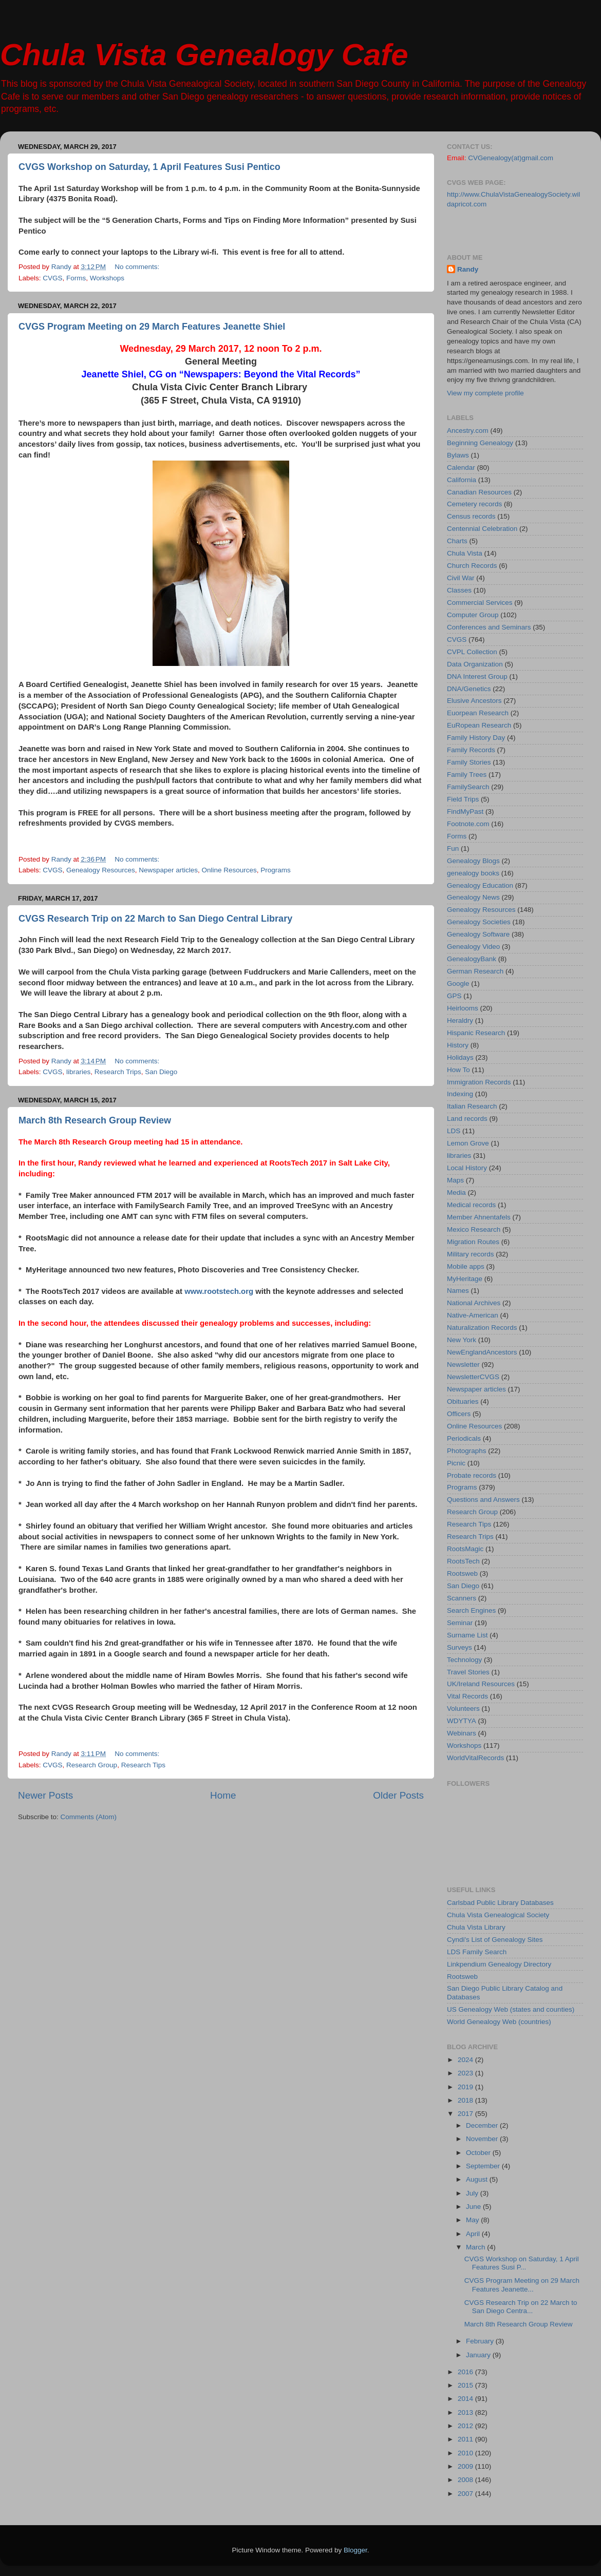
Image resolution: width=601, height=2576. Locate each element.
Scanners (461, 1598)
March (476, 2247)
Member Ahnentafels (479, 1217)
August (478, 2179)
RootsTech (463, 1561)
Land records (467, 1118)
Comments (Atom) (89, 1817)
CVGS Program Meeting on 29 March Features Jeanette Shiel (151, 326)
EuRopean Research (479, 725)
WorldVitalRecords (475, 1758)
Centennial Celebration (482, 528)
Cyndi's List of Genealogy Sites (494, 1939)
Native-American (472, 1315)
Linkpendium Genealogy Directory (499, 1964)
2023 (466, 2073)
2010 (466, 2453)
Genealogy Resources (100, 870)
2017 (466, 2113)
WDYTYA (461, 1721)
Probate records (471, 1475)
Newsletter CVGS (473, 1377)
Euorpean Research (478, 713)
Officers (459, 1414)
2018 (466, 2100)
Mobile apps (465, 1266)
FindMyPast (465, 811)
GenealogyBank (471, 959)
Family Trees (466, 774)
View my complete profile (485, 393)
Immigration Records (479, 1082)
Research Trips (118, 1072)
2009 (466, 2466)
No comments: (138, 267)
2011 (466, 2439)
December (483, 2125)
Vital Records (467, 1696)
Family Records (471, 750)
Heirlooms (462, 1008)
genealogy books (473, 873)
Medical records (471, 1205)
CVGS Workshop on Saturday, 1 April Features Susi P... (521, 2263)
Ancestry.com (468, 430)
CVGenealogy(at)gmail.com (510, 158)
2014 (466, 2398)
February (481, 2341)
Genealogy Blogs (473, 861)
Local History (467, 1168)
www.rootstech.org (218, 1291)
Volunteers (463, 1708)
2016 (466, 2372)
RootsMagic (465, 1549)
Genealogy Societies (479, 922)
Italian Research (472, 1106)
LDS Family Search (476, 1952)
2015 (466, 2385)
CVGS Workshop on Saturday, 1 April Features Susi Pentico (149, 167)
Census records (471, 516)
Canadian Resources (479, 492)
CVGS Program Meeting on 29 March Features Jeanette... (521, 2285)
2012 (466, 2426)
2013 (466, 2412)
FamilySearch (468, 787)
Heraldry (460, 1020)
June (474, 2206)
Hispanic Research (476, 1033)
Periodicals (464, 1438)
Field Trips (463, 799)
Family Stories (469, 762)
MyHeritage (464, 1279)
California (461, 480)
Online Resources (228, 870)
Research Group (91, 1765)
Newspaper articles (168, 870)
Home (223, 1795)
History (457, 1045)
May (473, 2220)
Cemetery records (474, 504)
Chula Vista (464, 553)
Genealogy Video (473, 946)
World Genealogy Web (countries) (499, 2022)
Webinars (461, 1733)
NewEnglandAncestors (482, 1352)
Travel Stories (468, 1672)
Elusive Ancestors (474, 700)
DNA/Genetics (469, 689)
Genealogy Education (480, 885)
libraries (78, 1072)
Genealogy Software (478, 934)
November (483, 2139)
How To (458, 1070)
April (474, 2234)
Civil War (461, 578)
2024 (466, 2060)
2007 (466, 2493)
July (473, 2193)
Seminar (460, 1623)
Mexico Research (473, 1229)
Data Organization (475, 664)
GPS (454, 996)
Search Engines (471, 1610)
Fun (453, 848)
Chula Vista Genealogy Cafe (204, 54)
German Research (475, 971)
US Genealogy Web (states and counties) (510, 2009)
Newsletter (463, 1364)
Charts (457, 541)
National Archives (473, 1303)
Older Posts (398, 1795)
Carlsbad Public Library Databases (500, 1902)
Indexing (460, 1094)
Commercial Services (480, 602)
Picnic (456, 1463)
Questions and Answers (483, 1499)
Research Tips (143, 1765)
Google (458, 983)
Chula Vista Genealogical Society (498, 1915)
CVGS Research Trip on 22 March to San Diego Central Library (155, 918)
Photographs (466, 1451)
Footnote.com (468, 824)
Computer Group (473, 615)
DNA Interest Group (477, 676)
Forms (76, 278)
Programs (275, 870)
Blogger (355, 2550)
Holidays (460, 1057)
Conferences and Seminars (489, 627)
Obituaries (463, 1401)
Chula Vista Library (476, 1927)
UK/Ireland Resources (481, 1684)
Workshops (107, 278)
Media (456, 1192)
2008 (466, 2480)
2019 (466, 2087)
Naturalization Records (482, 1327)
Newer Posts (45, 1795)
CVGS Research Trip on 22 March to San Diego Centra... (520, 2307)
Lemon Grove (468, 1143)
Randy (467, 269)
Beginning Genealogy (480, 443)
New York (461, 1340)
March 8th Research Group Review (94, 1120)
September (484, 2166)
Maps (455, 1180)
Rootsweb (462, 1573)
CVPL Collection (472, 652)
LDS (453, 1131)
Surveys (459, 1647)
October (479, 2153)
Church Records (472, 565)
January (479, 2355)
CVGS (52, 278)
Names (458, 1290)
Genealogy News (473, 897)
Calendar (461, 467)
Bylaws (458, 455)
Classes (459, 590)
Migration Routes (473, 1242)
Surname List (467, 1635)
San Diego (161, 1072)
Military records (470, 1254)
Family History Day (476, 737)
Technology (464, 1660)
